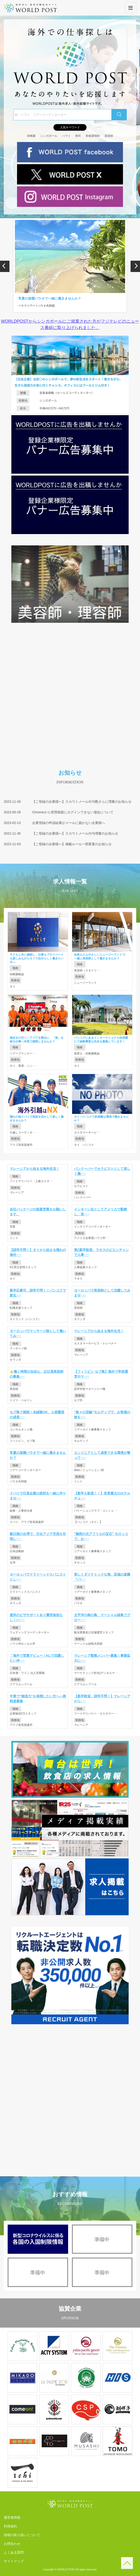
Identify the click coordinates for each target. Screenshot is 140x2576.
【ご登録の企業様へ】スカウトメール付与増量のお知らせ (75, 833)
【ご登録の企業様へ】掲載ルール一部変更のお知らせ (72, 844)
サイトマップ (14, 2561)
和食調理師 (93, 135)
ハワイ (66, 135)
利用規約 (10, 2526)
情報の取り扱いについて (22, 2535)
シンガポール (48, 135)
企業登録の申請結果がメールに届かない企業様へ (68, 823)
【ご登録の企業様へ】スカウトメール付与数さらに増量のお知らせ (81, 801)
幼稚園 (31, 135)
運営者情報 (12, 2517)
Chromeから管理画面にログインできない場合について (73, 812)
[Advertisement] (70, 658)
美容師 (109, 135)
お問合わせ (12, 2544)
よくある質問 (14, 2552)
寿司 (78, 135)
